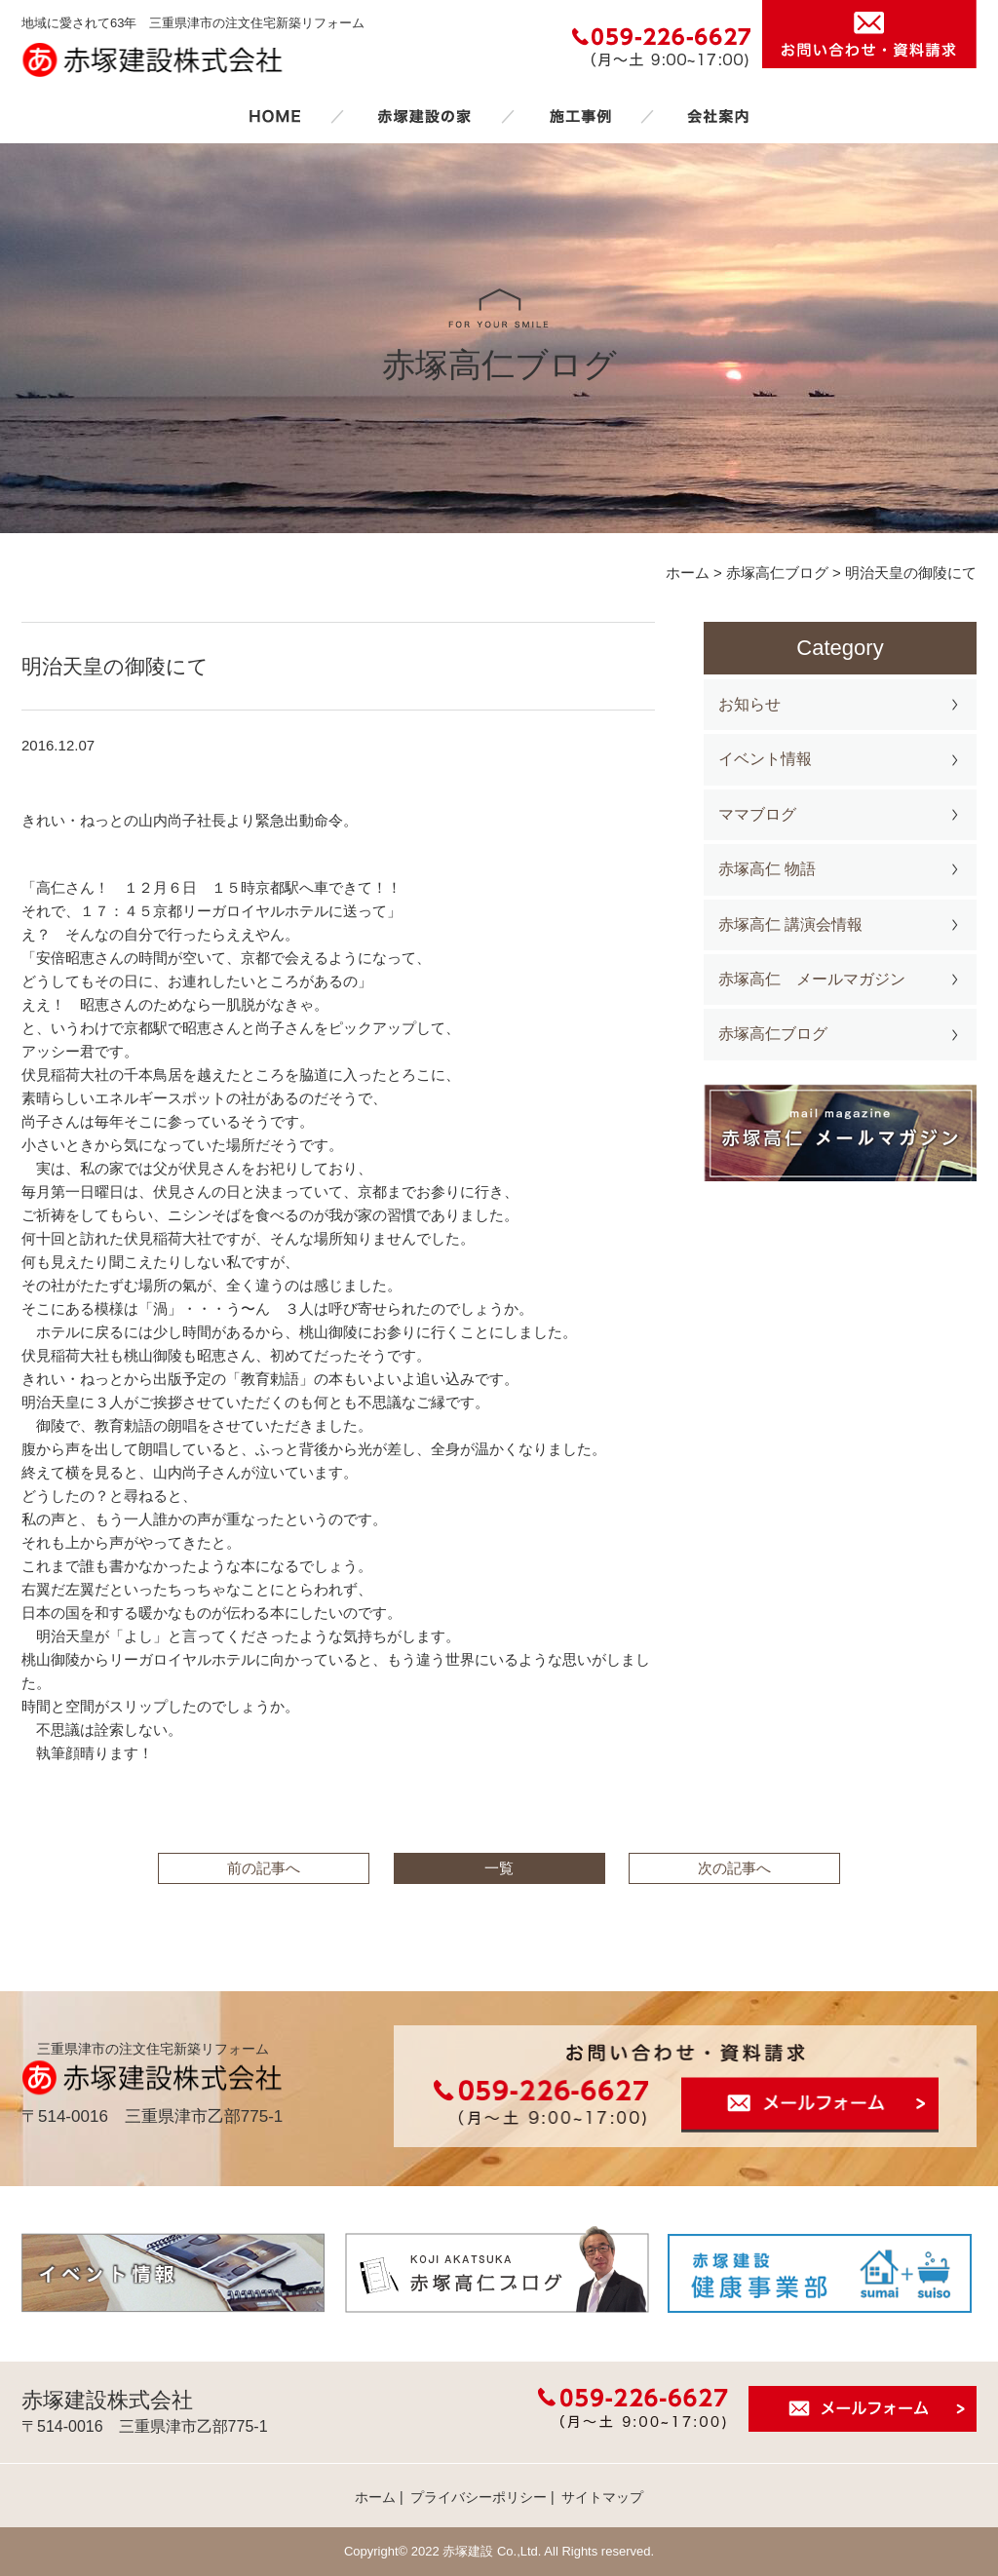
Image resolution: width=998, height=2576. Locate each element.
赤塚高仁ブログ (772, 1033)
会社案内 (718, 116)
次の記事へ (734, 1868)
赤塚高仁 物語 (767, 869)
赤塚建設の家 (424, 116)
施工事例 (579, 116)
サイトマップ (602, 2497)
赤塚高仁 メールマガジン (811, 979)
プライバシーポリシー (478, 2497)
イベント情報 (765, 758)
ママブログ (757, 814)
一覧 (499, 1868)
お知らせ (749, 704)
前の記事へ (263, 1868)
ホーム (274, 116)
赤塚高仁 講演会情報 (790, 924)
